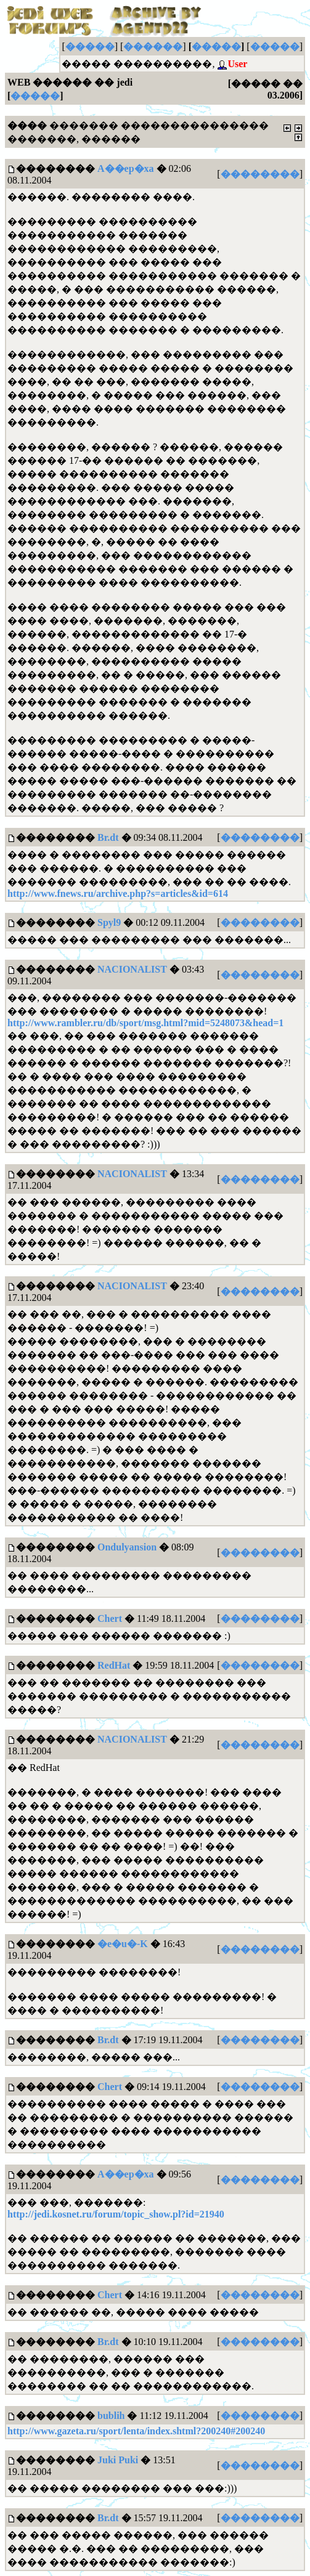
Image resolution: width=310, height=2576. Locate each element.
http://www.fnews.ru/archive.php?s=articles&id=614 (117, 893)
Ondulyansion (127, 1547)
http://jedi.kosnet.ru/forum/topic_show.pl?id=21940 (115, 2214)
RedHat (113, 1665)
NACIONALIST (132, 969)
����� (90, 46)
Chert (109, 1618)
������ (152, 46)
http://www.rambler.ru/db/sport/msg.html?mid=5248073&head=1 (145, 1023)
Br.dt (108, 837)
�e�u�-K (122, 1943)
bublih (110, 2415)
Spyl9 (109, 922)
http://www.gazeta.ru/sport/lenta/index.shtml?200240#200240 (136, 2431)
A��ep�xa (125, 168)
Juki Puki (117, 2460)
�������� (260, 174)
